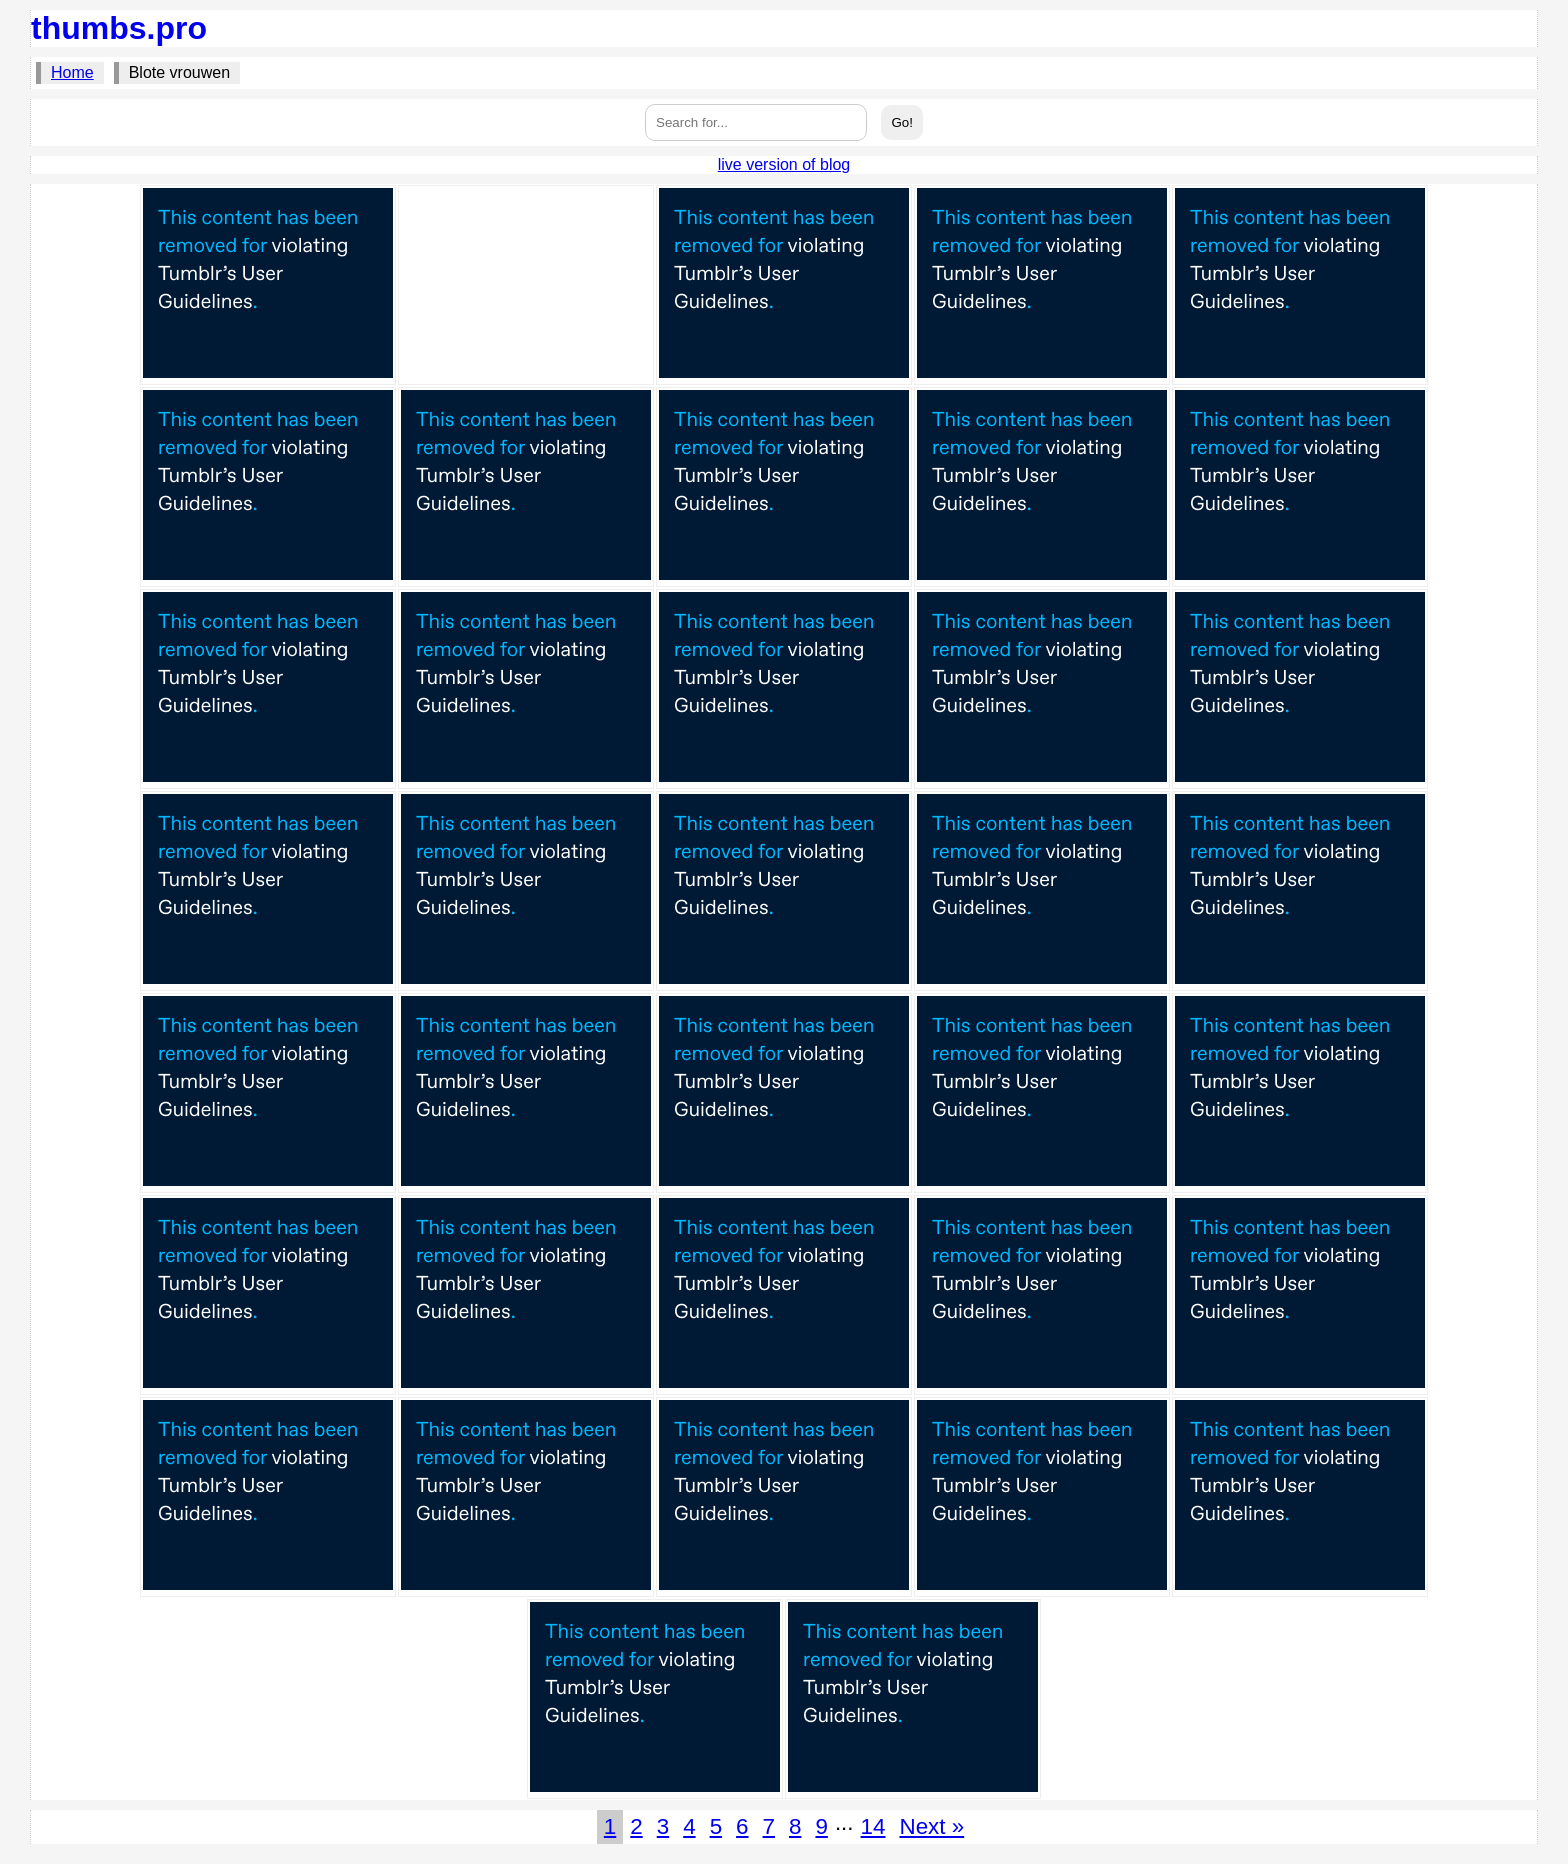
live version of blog (784, 164)
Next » (931, 1826)
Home (72, 72)
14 (873, 1826)
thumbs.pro (119, 28)
